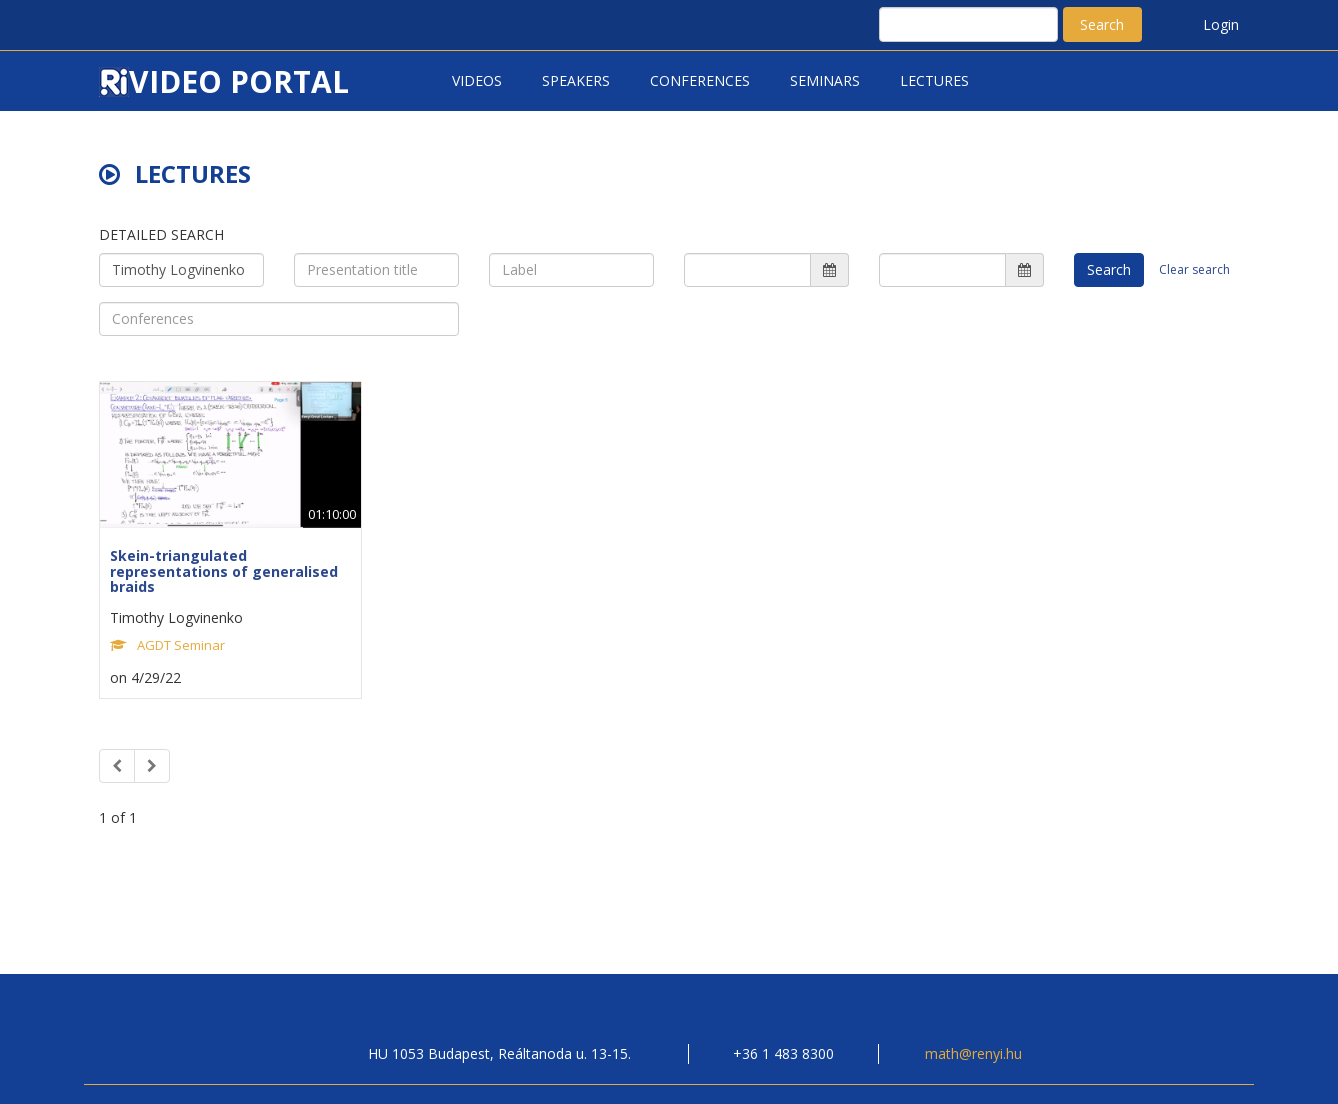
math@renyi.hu (973, 1053)
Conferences (700, 80)
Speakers (576, 80)
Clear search (1194, 269)
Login (1221, 24)
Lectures (934, 80)
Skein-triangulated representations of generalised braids (224, 571)
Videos (477, 80)
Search (1102, 24)
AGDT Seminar (181, 645)
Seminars (825, 80)
